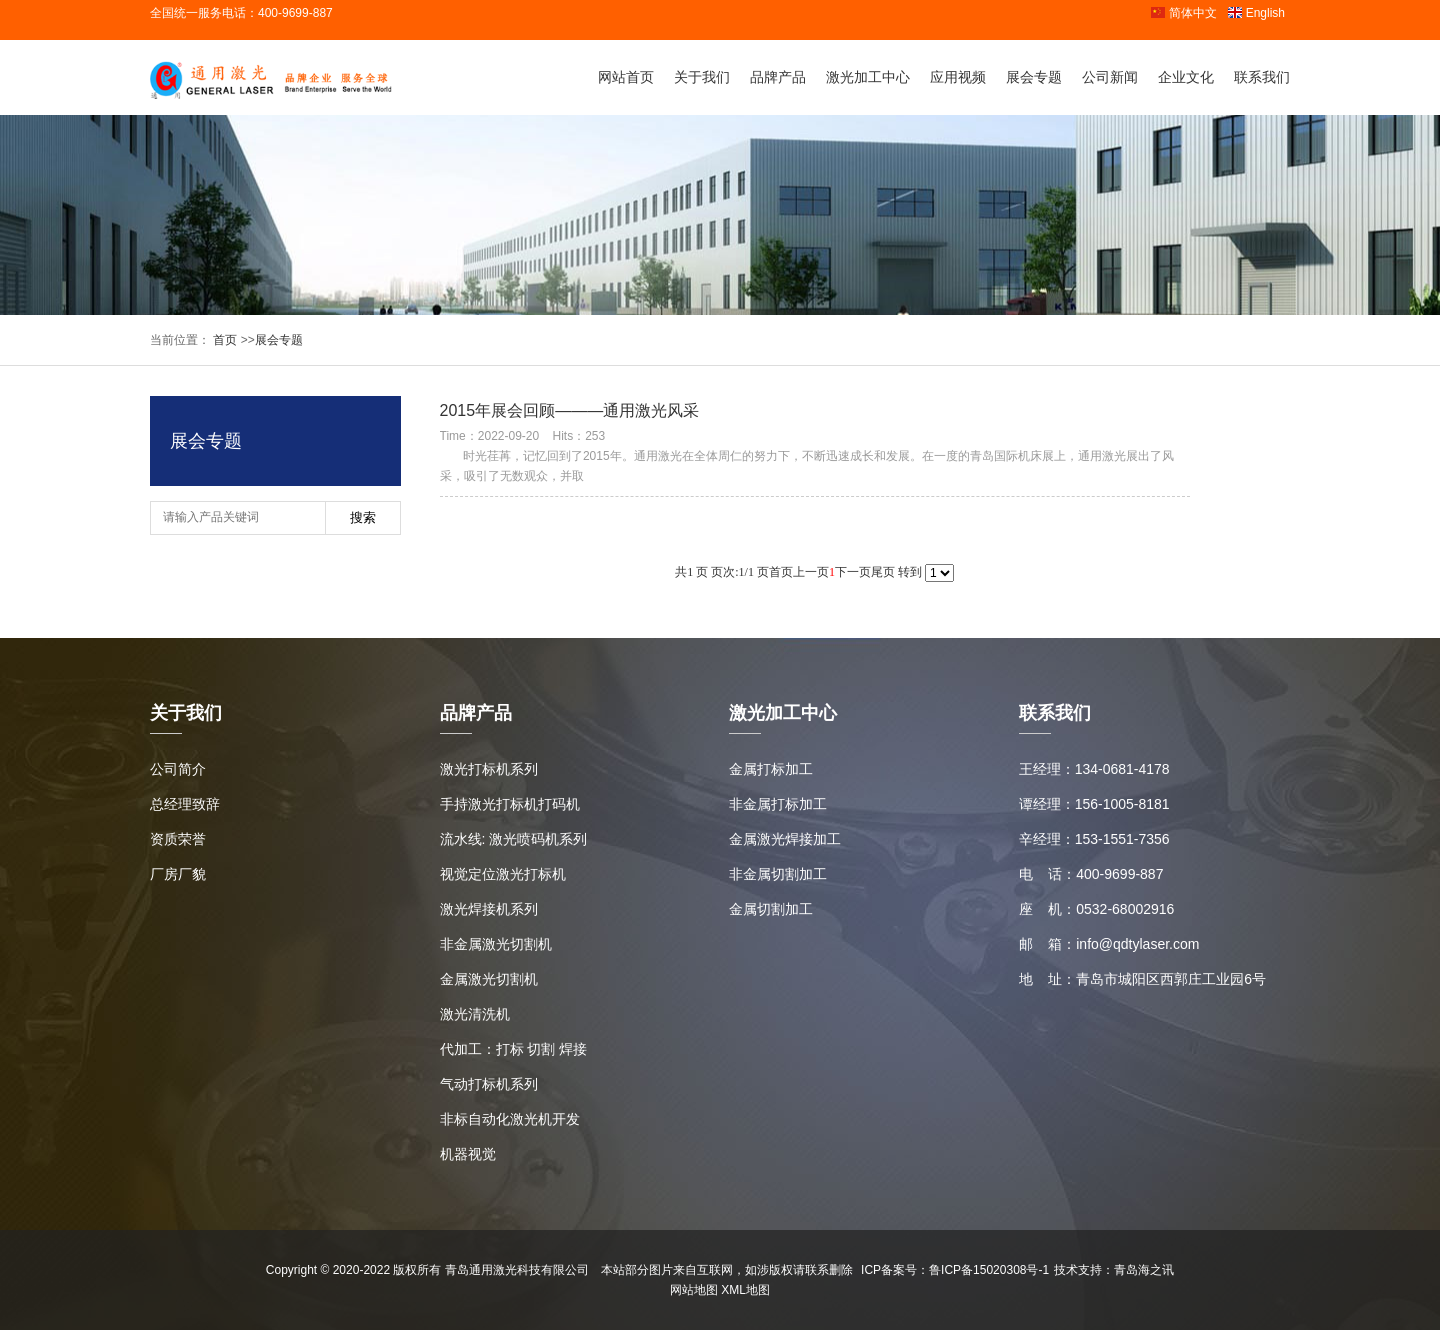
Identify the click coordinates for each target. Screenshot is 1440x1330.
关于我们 (702, 77)
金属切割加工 (771, 909)
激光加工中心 (868, 77)
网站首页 (626, 77)
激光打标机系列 (489, 769)
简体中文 (1183, 13)
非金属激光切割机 (496, 944)
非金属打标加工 (778, 804)
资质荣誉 (178, 839)
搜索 (363, 517)
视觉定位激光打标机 (503, 874)
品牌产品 (778, 77)
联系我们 (1262, 77)
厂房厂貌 (178, 874)
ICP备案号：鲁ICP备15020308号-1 (955, 1270)
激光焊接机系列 (489, 909)
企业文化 (1186, 77)
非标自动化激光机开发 (510, 1119)
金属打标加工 (771, 769)
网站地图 (694, 1290)
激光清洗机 (475, 1014)
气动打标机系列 (489, 1084)
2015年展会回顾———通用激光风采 (570, 410)
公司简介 (178, 769)
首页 (223, 340)
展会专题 (1034, 77)
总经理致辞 (185, 804)
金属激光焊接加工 (785, 839)
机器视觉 (468, 1154)
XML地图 (745, 1290)
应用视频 (958, 77)
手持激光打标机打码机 (510, 804)
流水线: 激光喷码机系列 (514, 839)
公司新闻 (1110, 77)
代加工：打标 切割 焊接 (514, 1049)
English (1256, 13)
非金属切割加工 (778, 874)
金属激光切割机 (489, 979)
